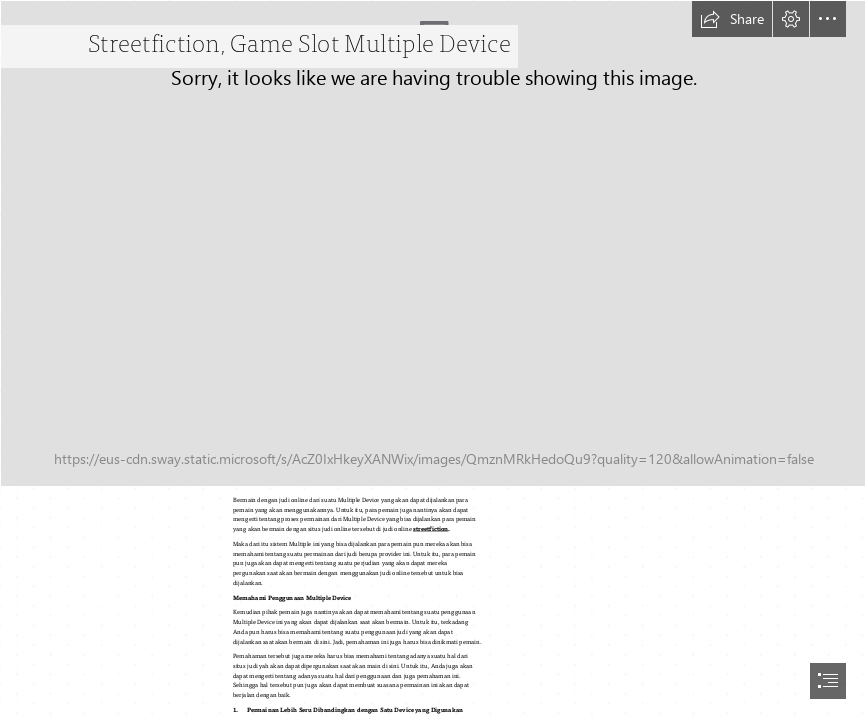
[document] (433, 360)
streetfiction (431, 529)
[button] (732, 19)
